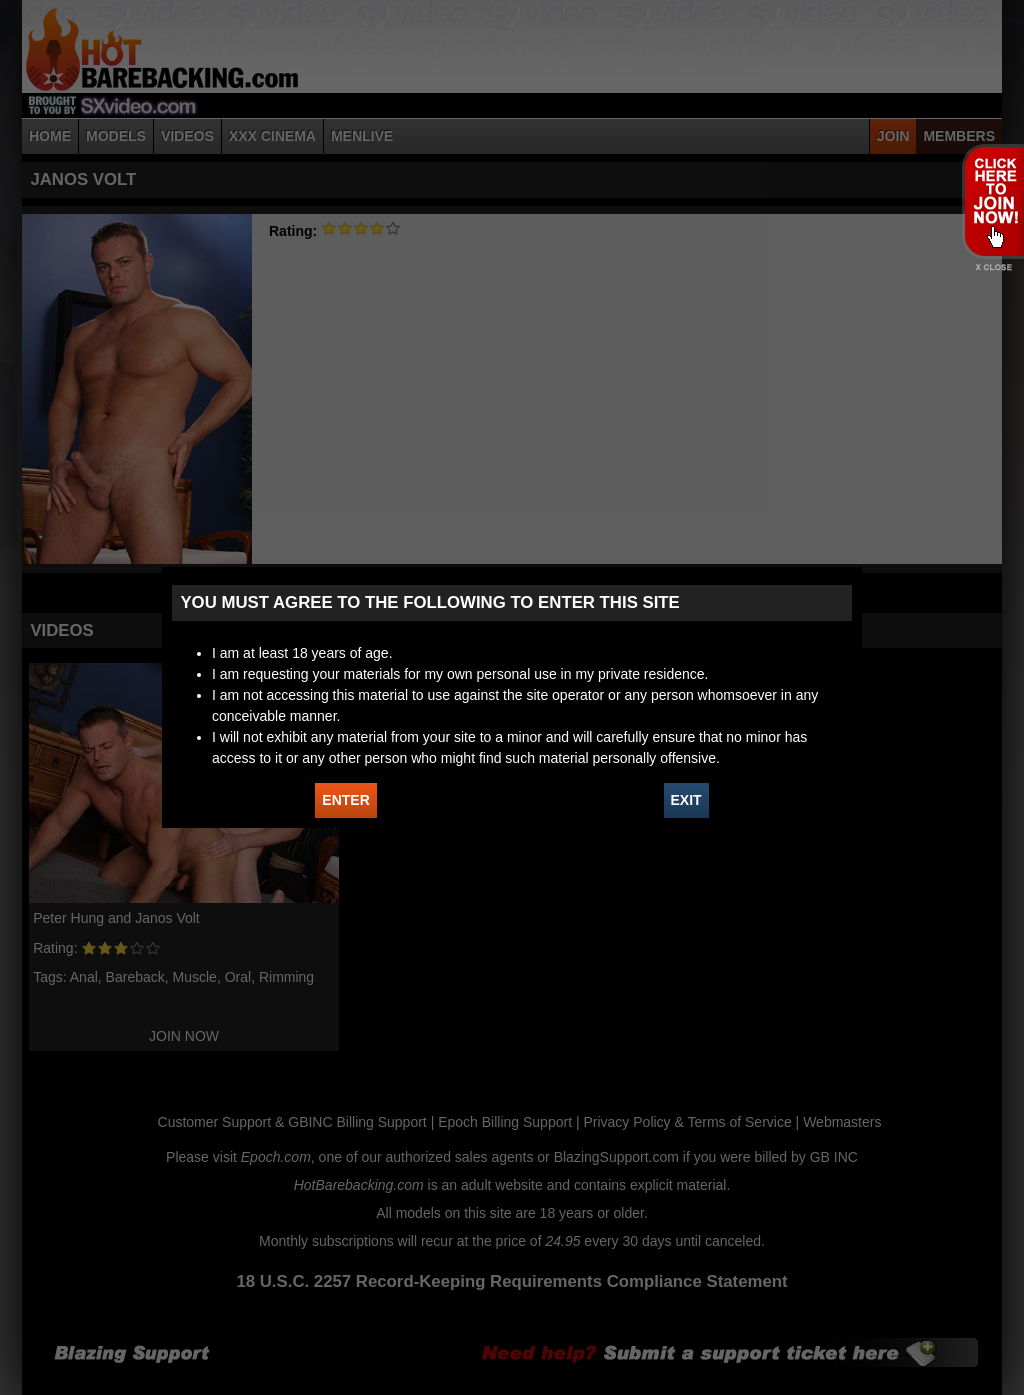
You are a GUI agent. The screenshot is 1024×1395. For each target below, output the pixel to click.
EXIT (686, 800)
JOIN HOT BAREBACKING (992, 201)
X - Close (992, 267)
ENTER (345, 800)
